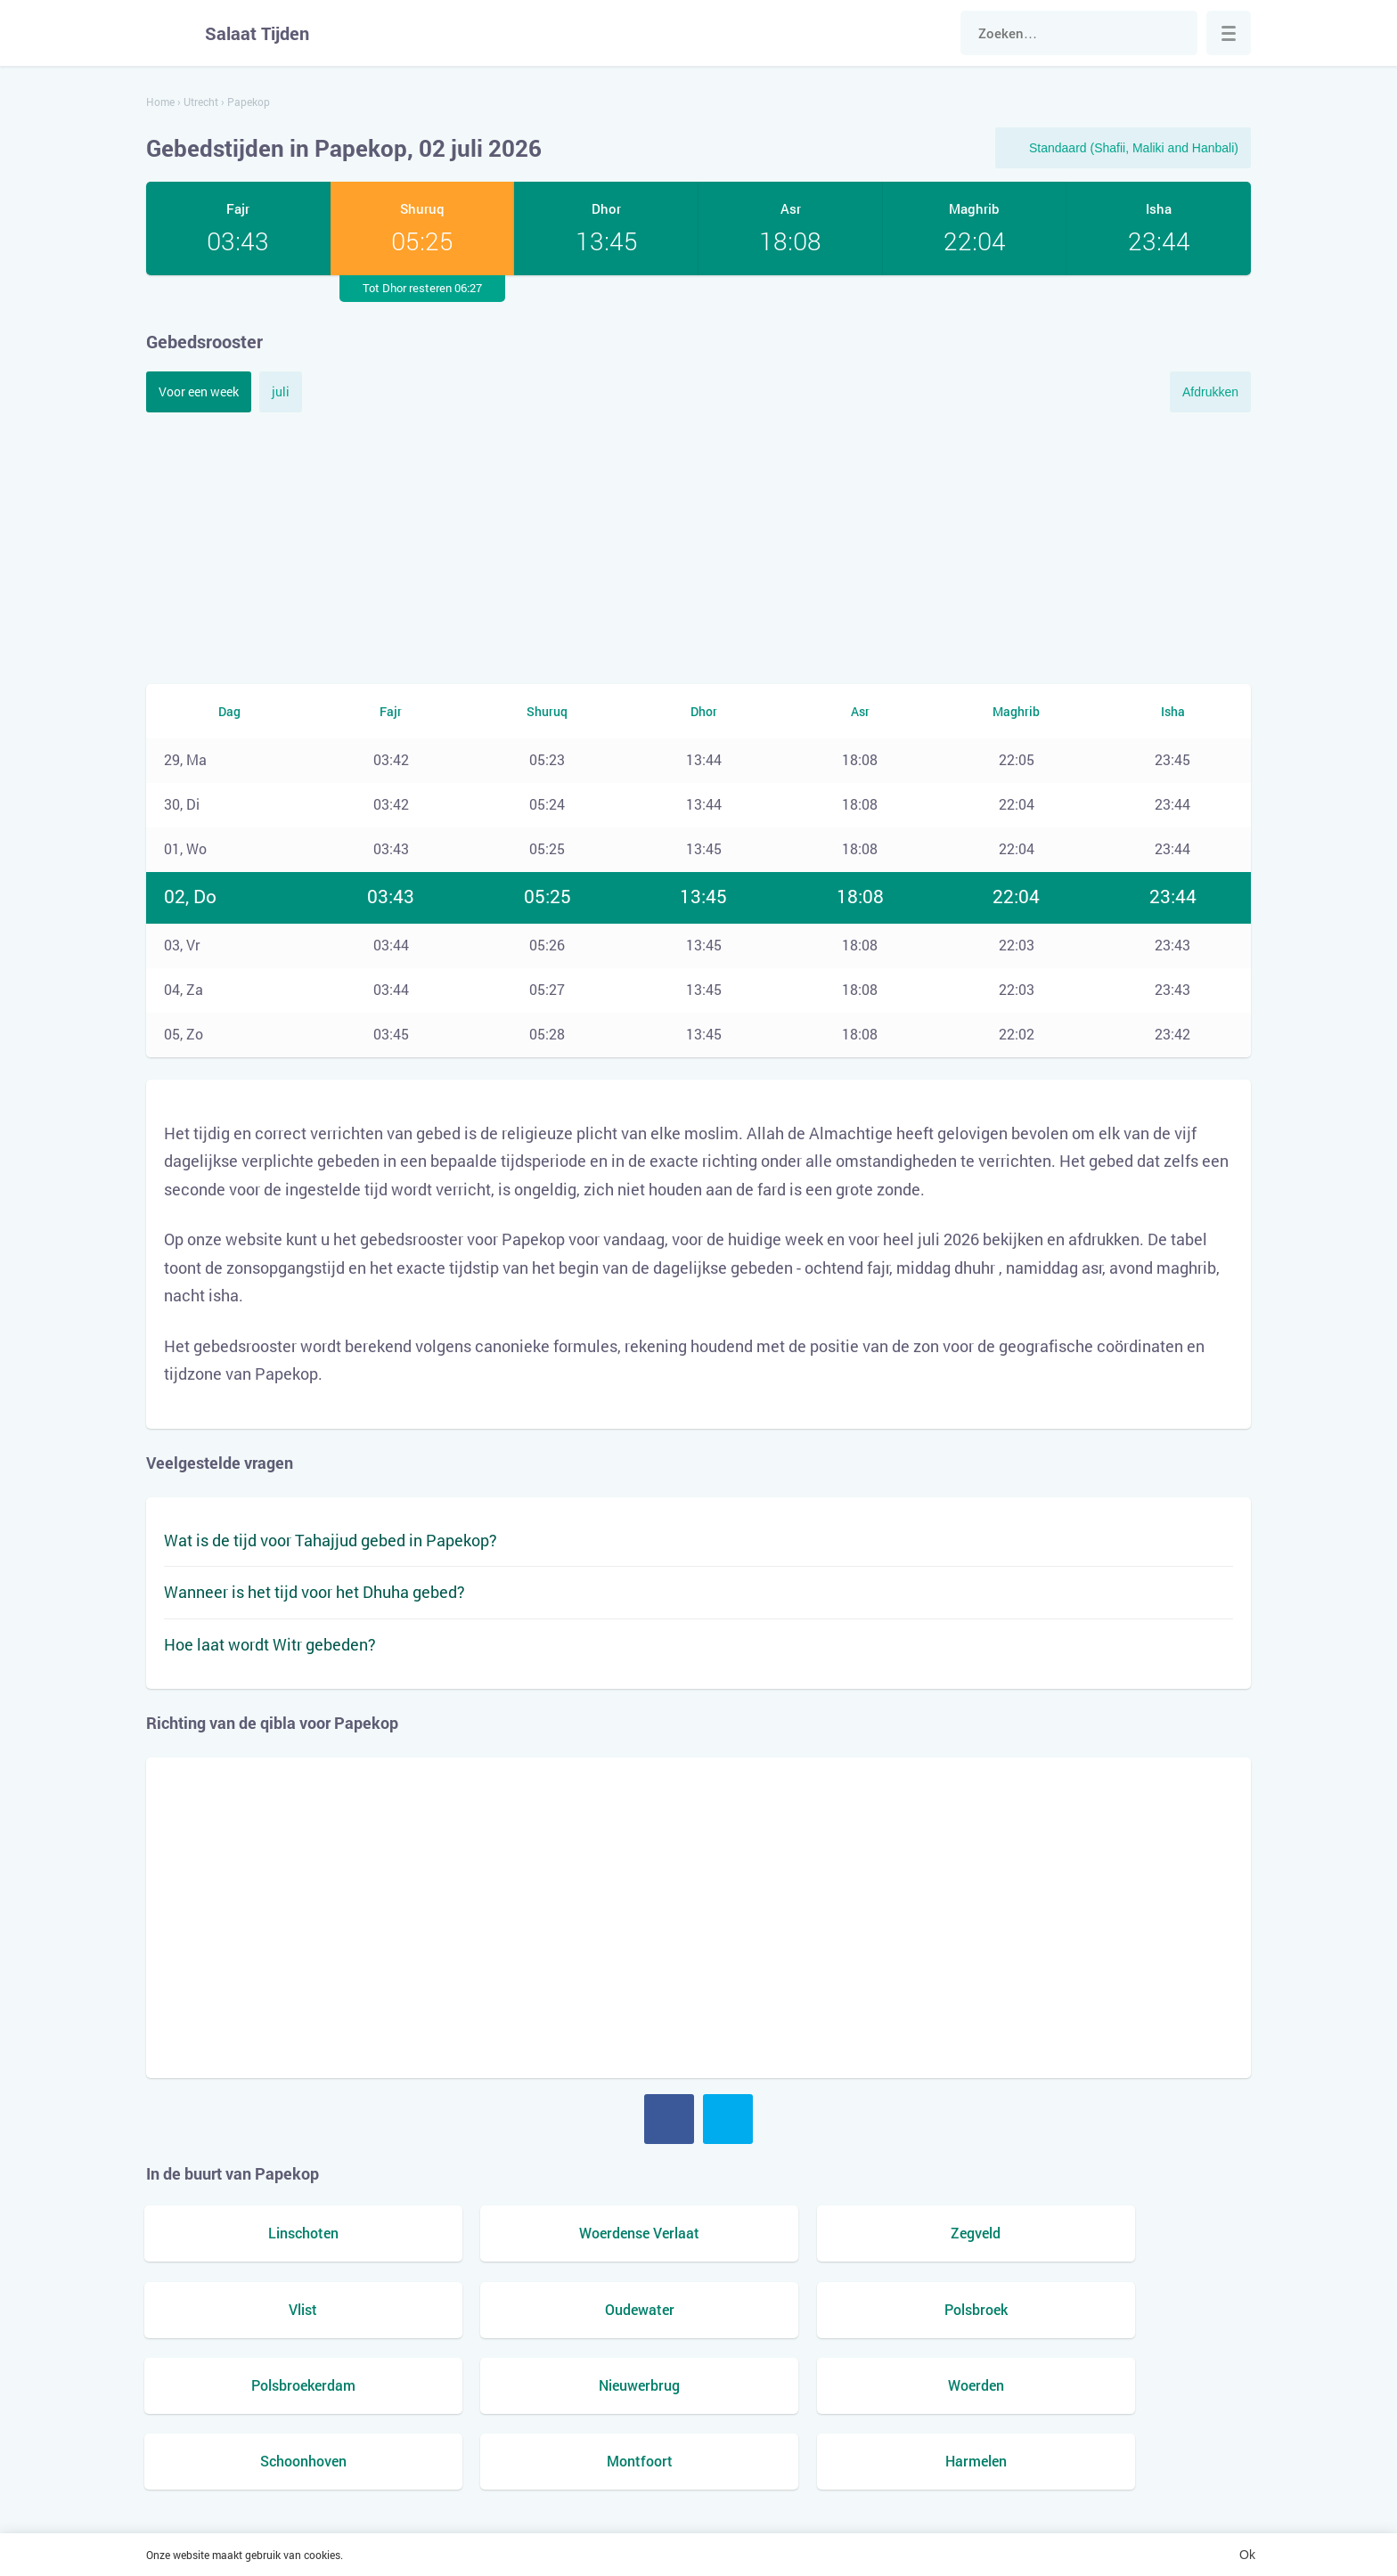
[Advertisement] (698, 546)
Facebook (669, 2119)
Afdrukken (1210, 392)
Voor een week (199, 391)
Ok (1247, 2554)
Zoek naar (1175, 33)
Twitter (728, 2119)
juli (281, 391)
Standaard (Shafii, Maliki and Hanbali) (1133, 148)
